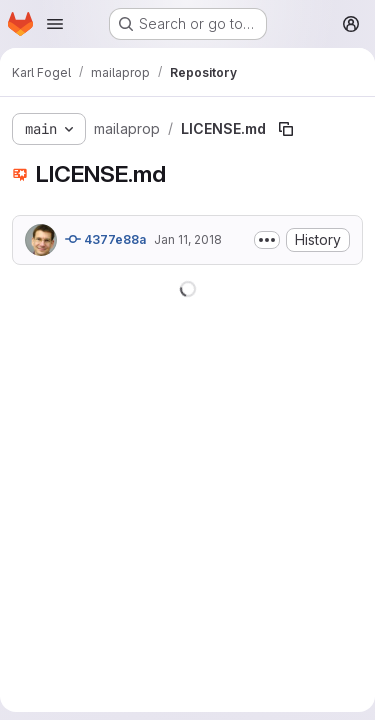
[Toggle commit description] (267, 240)
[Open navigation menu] (55, 24)
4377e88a (105, 239)
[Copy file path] (286, 129)
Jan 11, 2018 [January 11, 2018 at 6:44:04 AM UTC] (188, 239)
